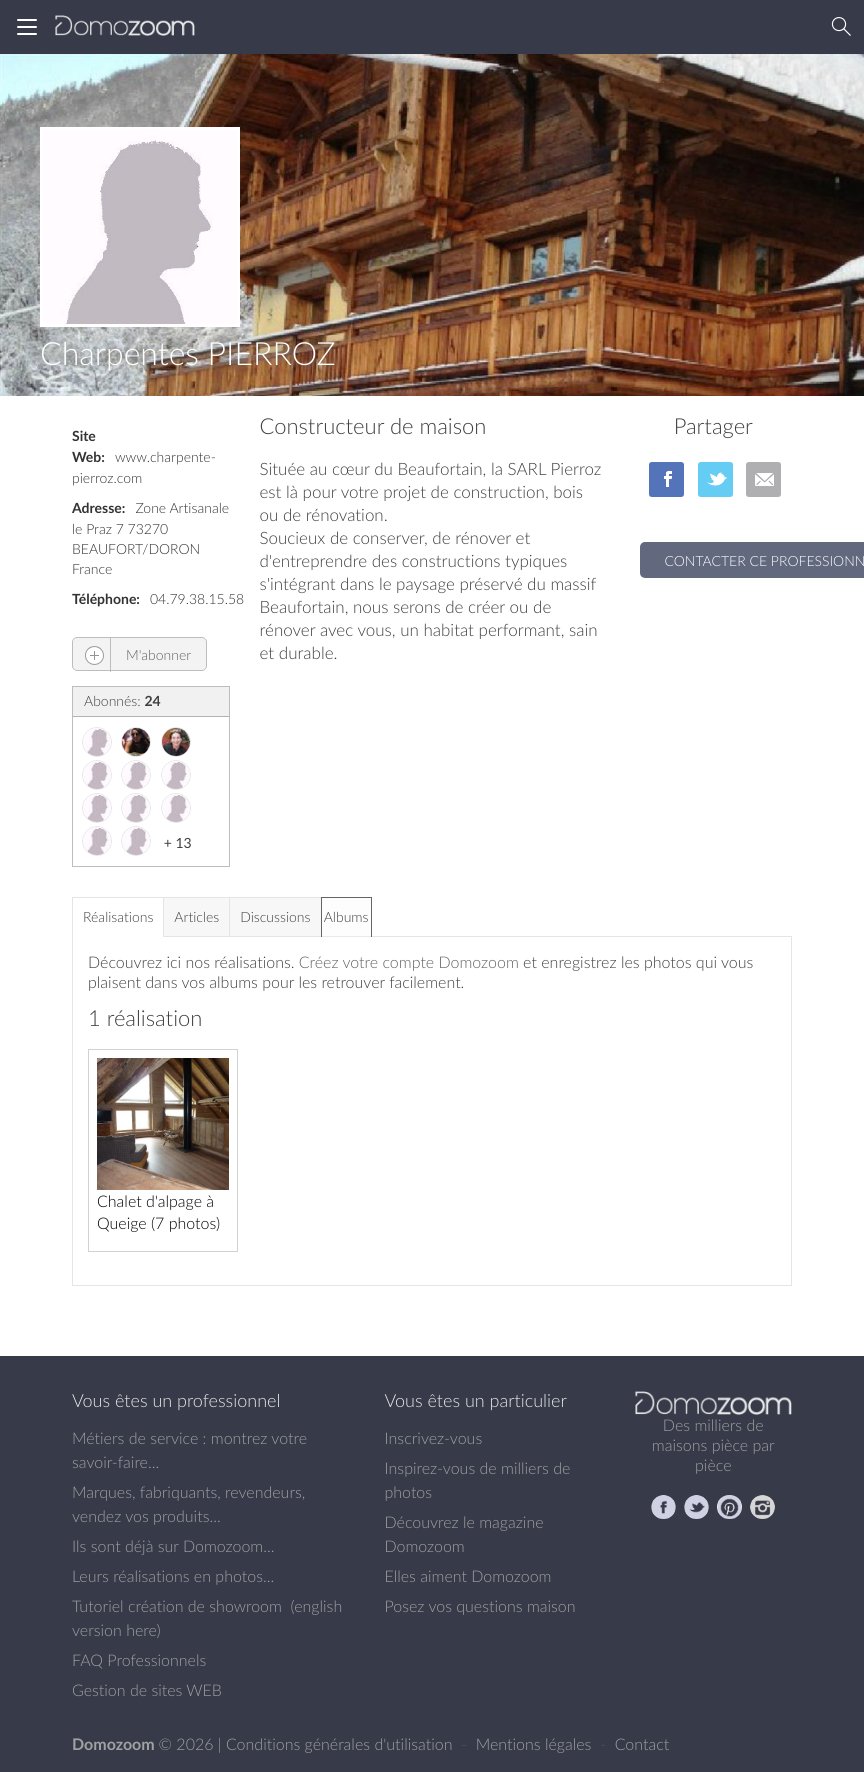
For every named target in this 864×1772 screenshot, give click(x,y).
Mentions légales (536, 1744)
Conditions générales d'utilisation (341, 1744)
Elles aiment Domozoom (468, 1576)
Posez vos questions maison (480, 1606)
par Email (763, 479)
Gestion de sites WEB (147, 1690)
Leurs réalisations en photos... (173, 1576)
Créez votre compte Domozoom (409, 962)
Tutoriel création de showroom (177, 1606)
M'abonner (132, 654)
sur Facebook (666, 479)
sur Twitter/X (715, 479)
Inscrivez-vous (434, 1438)
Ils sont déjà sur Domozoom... (173, 1546)
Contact (642, 1744)
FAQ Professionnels (139, 1660)
